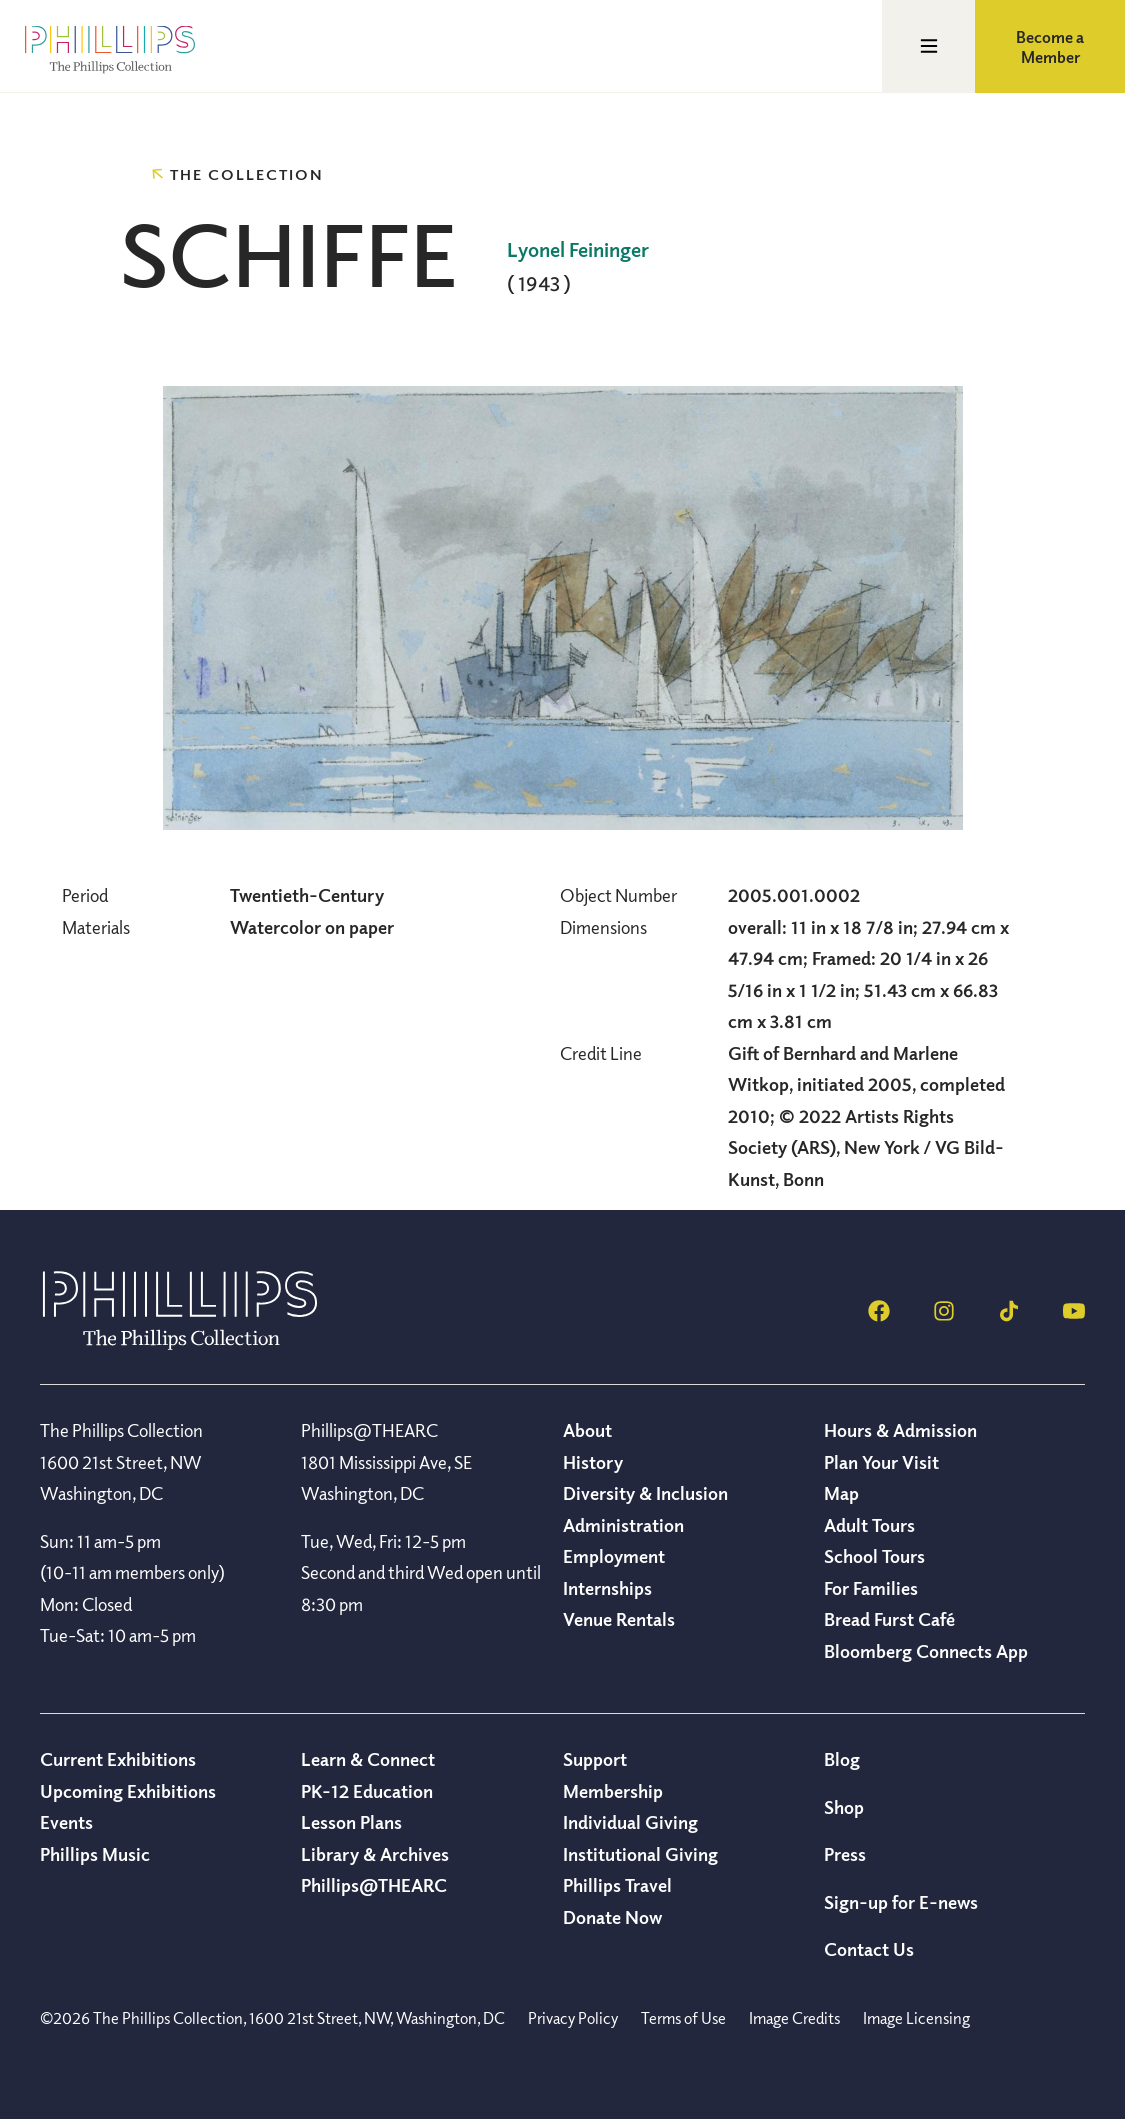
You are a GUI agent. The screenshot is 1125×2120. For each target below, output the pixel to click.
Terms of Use (683, 2018)
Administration (623, 1525)
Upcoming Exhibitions (128, 1791)
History (593, 1462)
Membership (613, 1791)
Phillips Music (95, 1854)
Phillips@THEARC (374, 1885)
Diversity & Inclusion (645, 1493)
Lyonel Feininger (578, 249)
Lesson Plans (351, 1822)
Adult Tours (869, 1525)
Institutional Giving (640, 1854)
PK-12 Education (367, 1791)
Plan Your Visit (881, 1462)
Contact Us (869, 1949)
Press (845, 1854)
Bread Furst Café (889, 1619)
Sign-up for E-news (901, 1902)
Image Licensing (916, 2018)
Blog (842, 1759)
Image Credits (794, 2018)
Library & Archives (375, 1854)
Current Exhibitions (118, 1759)
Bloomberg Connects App (926, 1651)
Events (66, 1822)
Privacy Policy (573, 2018)
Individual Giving (630, 1822)
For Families (871, 1588)
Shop (844, 1807)
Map (841, 1493)
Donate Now (612, 1917)
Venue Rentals (619, 1619)
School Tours (874, 1556)
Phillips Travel (617, 1885)
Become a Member (1050, 47)
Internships (607, 1588)
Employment (614, 1556)
